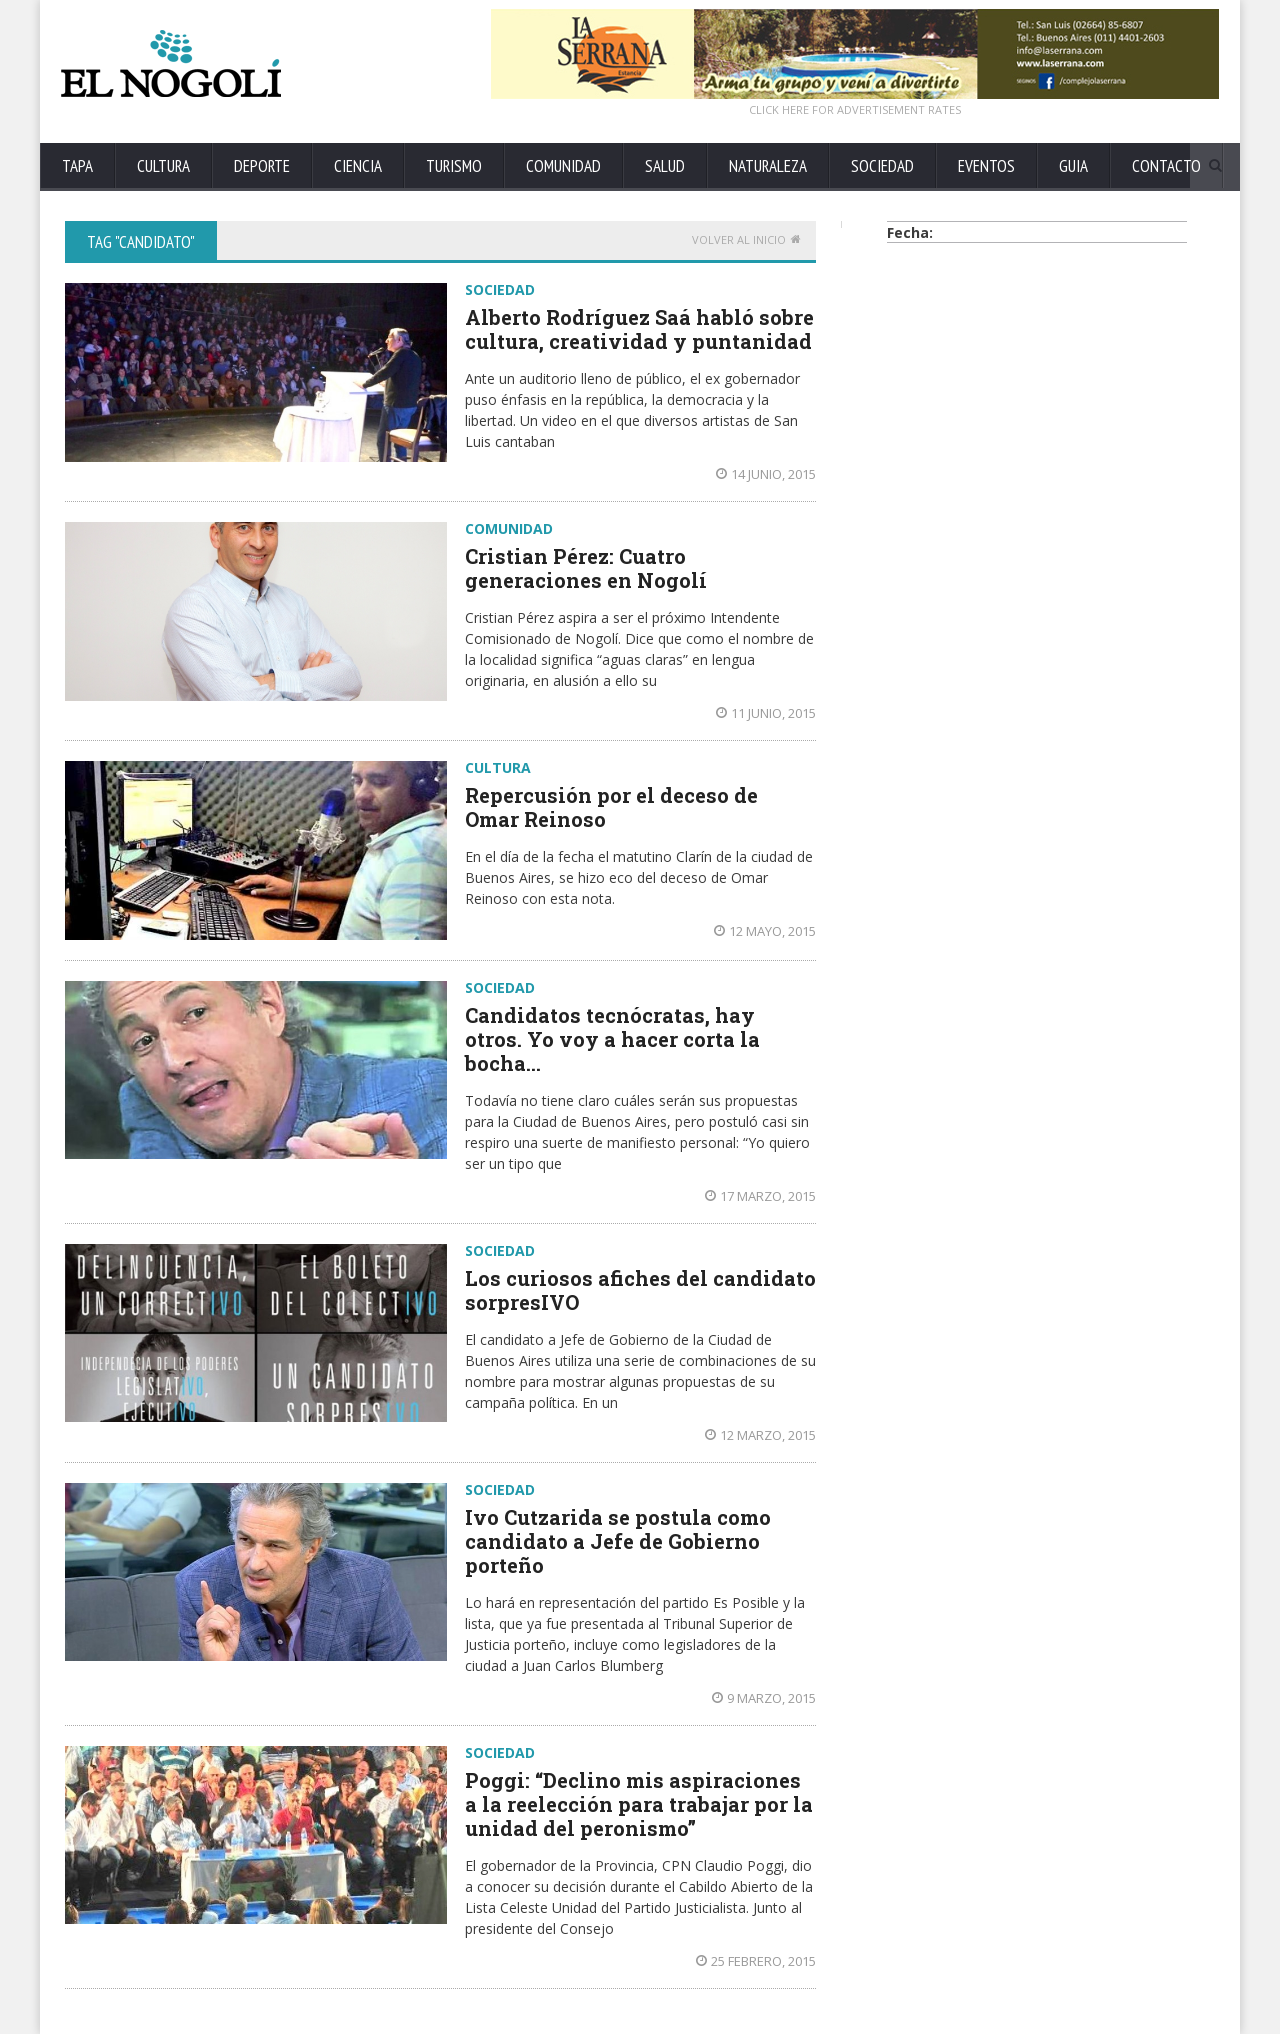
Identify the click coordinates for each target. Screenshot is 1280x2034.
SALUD (665, 166)
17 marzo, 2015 (760, 1196)
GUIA (1073, 166)
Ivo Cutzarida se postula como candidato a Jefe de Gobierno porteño (618, 1541)
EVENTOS (986, 166)
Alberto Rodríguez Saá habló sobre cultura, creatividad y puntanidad (639, 329)
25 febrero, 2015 (756, 1961)
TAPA (77, 166)
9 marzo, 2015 (764, 1698)
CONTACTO (1166, 166)
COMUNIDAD (563, 166)
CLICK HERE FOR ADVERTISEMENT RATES (855, 109)
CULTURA (163, 166)
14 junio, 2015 (766, 474)
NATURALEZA (768, 166)
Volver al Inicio (746, 239)
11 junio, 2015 (766, 713)
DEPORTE (262, 166)
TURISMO (454, 166)
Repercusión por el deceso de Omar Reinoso (611, 807)
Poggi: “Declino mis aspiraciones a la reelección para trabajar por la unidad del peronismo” (639, 1804)
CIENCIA (358, 166)
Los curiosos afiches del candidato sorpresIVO (640, 1290)
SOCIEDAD (882, 166)
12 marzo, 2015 (760, 1435)
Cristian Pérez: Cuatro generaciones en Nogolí (586, 568)
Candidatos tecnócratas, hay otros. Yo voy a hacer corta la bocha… (612, 1039)
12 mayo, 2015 (765, 931)
